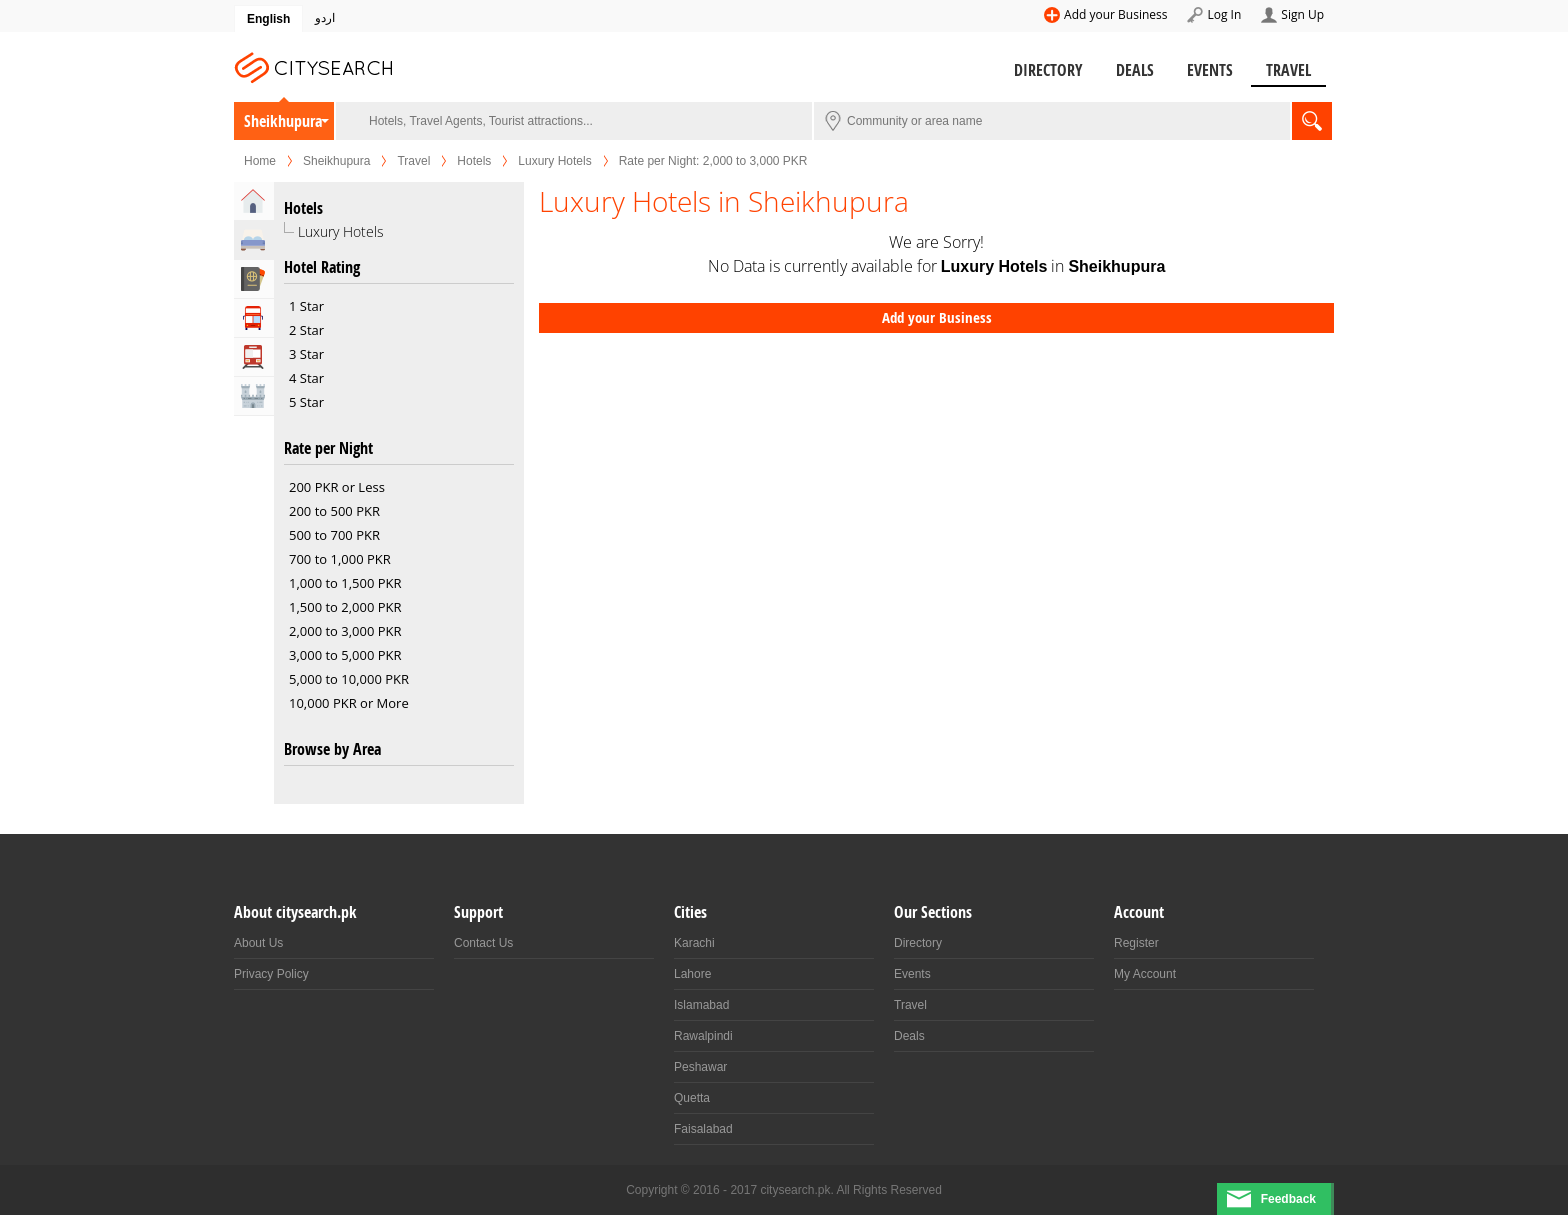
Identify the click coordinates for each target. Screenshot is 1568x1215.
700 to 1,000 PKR (340, 559)
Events (1210, 70)
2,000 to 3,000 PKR (345, 631)
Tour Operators (254, 318)
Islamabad (701, 1005)
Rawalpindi (703, 1036)
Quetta (692, 1098)
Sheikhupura (283, 121)
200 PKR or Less (337, 487)
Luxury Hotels (554, 161)
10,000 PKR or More (349, 703)
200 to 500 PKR (334, 511)
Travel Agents (254, 279)
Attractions (254, 396)
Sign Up (1302, 14)
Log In (1224, 14)
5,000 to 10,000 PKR (349, 679)
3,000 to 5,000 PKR (345, 655)
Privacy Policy (271, 974)
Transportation (254, 357)
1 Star (306, 306)
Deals (1135, 70)
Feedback (1288, 1199)
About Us (258, 943)
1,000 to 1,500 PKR (345, 583)
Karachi (694, 943)
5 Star (306, 402)
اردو (325, 18)
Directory (1048, 70)
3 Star (306, 354)
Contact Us (483, 943)
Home (260, 161)
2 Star (306, 330)
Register (1136, 943)
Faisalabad (703, 1129)
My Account (1145, 974)
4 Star (306, 378)
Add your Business (1115, 14)
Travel (1288, 70)
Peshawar (700, 1067)
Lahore (692, 974)
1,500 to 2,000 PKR (345, 607)
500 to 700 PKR (334, 535)
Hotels (474, 161)
